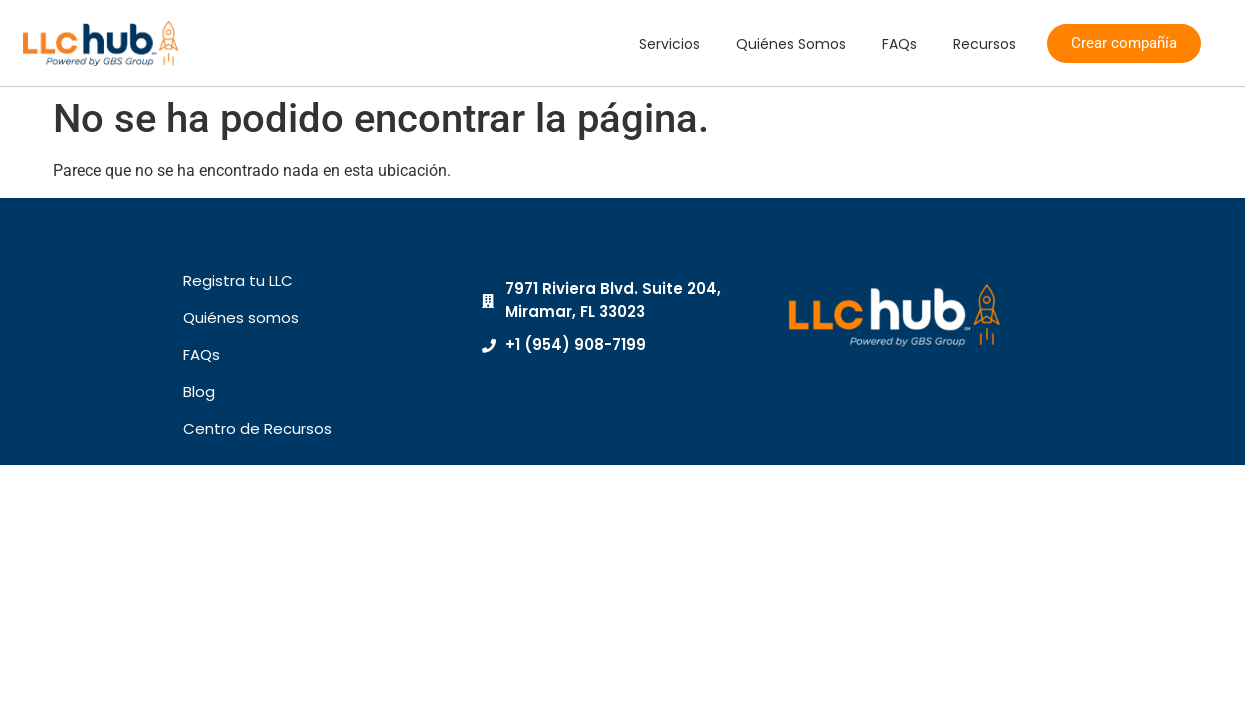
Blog (199, 391)
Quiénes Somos (791, 44)
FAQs (899, 44)
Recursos (984, 44)
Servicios (669, 44)
